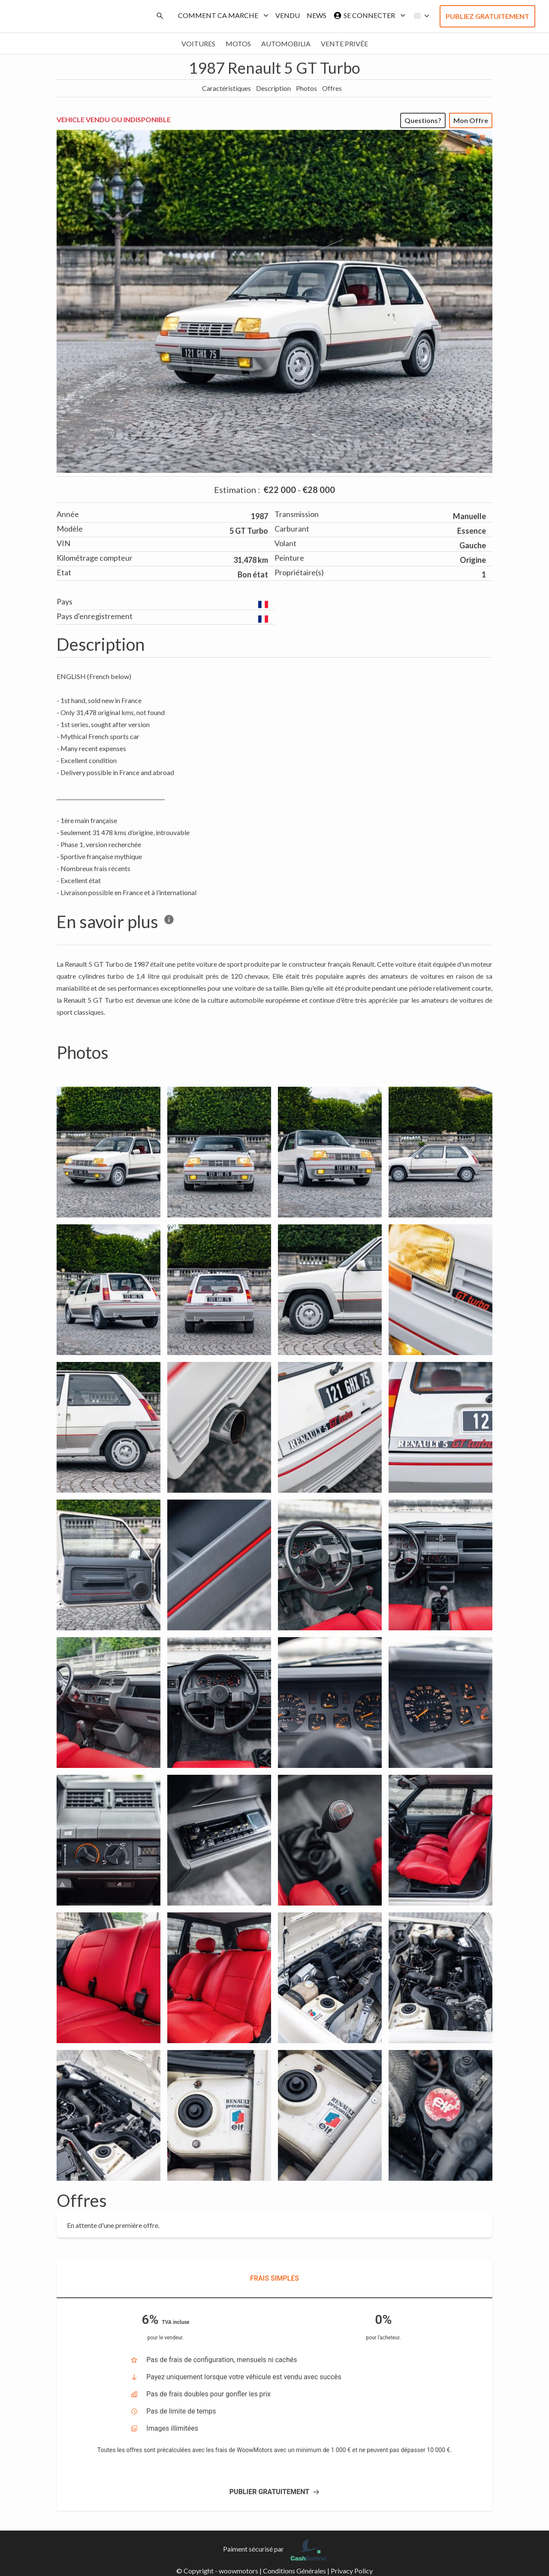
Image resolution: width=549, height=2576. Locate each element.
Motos (238, 43)
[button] (419, 15)
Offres (332, 88)
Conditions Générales (294, 2571)
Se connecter (367, 15)
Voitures (198, 43)
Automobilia (286, 43)
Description (273, 88)
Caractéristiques (226, 88)
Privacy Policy (352, 2571)
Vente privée (344, 43)
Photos (306, 88)
